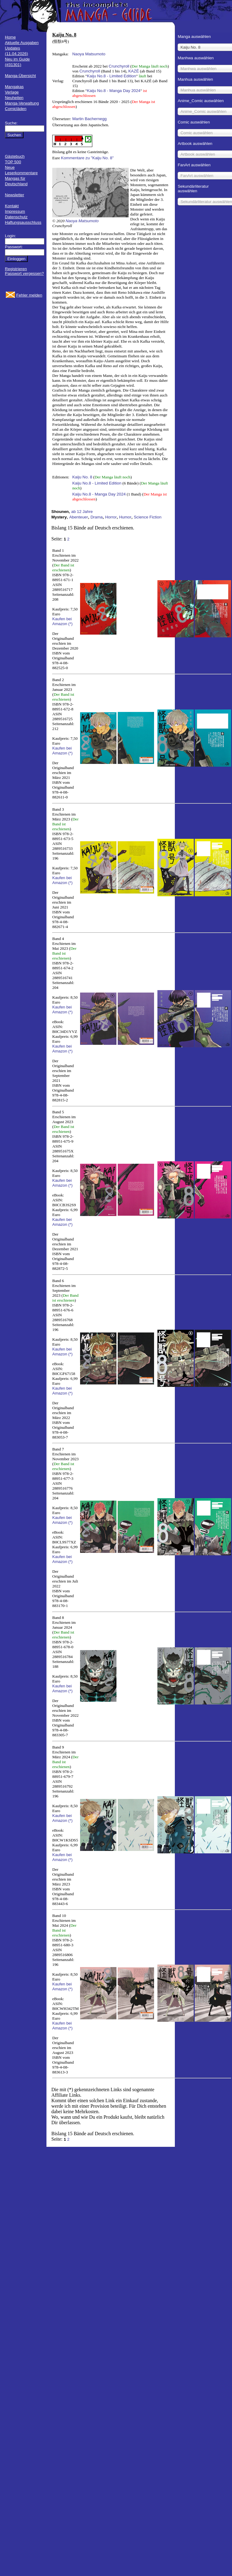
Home (10, 37)
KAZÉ (133, 71)
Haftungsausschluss (23, 222)
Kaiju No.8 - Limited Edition (111, 76)
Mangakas (14, 86)
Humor (125, 517)
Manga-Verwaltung (22, 103)
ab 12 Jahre (82, 511)
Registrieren (16, 269)
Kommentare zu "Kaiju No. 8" (87, 158)
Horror (111, 517)
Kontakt (12, 206)
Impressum (15, 211)
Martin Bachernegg (89, 118)
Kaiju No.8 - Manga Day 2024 (113, 90)
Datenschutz (16, 217)
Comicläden (15, 108)
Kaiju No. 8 (82, 477)
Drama (96, 517)
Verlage (12, 92)
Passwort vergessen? (24, 273)
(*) (70, 623)
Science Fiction (147, 517)
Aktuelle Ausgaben (22, 42)
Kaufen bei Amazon (62, 621)
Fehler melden (29, 295)
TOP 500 (13, 162)
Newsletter (14, 195)
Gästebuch (14, 156)
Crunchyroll (119, 66)
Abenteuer (78, 517)
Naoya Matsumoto (88, 54)
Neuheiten (14, 97)
